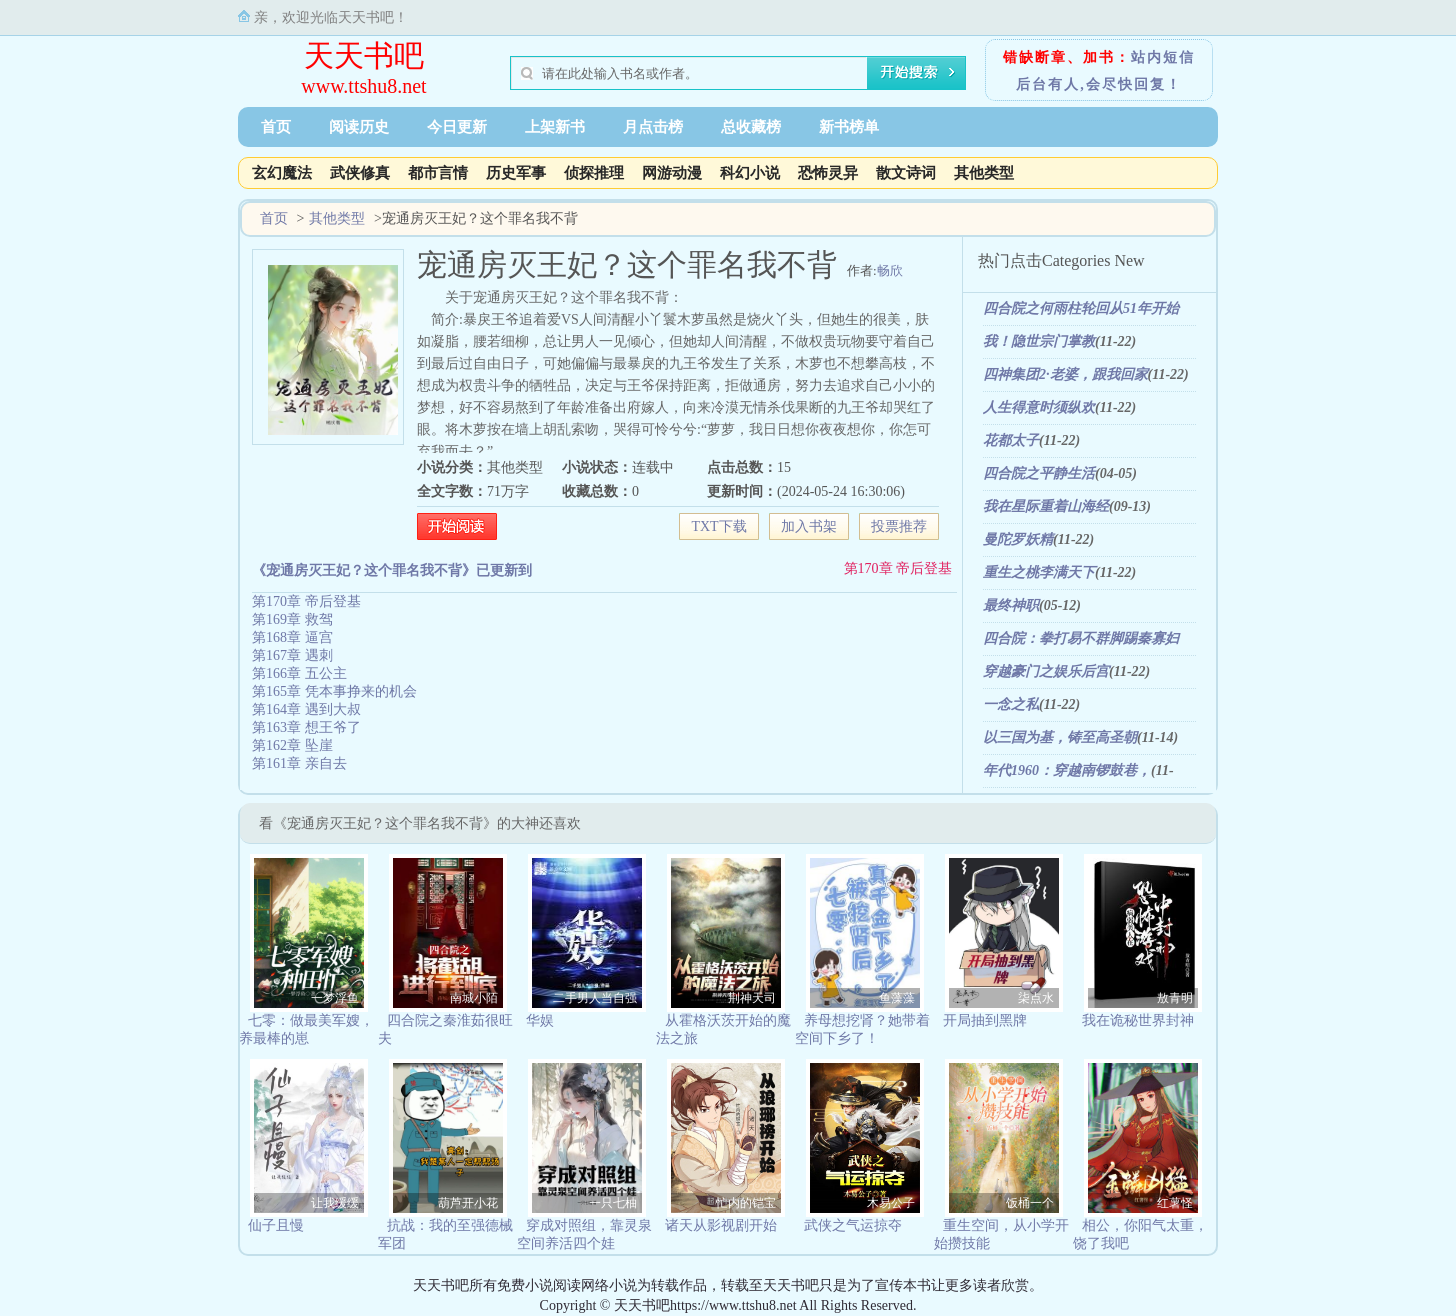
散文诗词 (906, 173)
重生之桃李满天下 (1039, 572)
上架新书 (555, 127)
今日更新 (457, 127)
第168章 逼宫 (292, 637)
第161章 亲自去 (299, 763)
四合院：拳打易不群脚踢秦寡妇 (1081, 638)
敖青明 (1175, 998)
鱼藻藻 (897, 998)
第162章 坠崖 (292, 745)
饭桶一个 (1030, 1203)
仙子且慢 (276, 1225)
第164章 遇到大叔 (306, 709)
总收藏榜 (751, 127)
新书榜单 (849, 127)
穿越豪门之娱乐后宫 (1046, 671)
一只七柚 (613, 1203)
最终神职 (1011, 605)
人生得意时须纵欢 (1039, 407)
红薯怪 (1175, 1203)
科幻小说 (750, 173)
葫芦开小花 (468, 1203)
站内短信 (1163, 57)
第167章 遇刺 (292, 655)
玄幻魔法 (282, 173)
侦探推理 (594, 173)
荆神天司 (752, 998)
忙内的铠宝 (746, 1203)
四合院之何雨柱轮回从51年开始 (1081, 308)
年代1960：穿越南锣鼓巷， (1067, 770)
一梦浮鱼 (335, 998)
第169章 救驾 (292, 619)
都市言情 (438, 173)
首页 (276, 127)
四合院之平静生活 (1039, 473)
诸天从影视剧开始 (721, 1225)
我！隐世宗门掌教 (1039, 341)
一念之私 (1011, 704)
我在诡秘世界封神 (1138, 1020)
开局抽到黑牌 (985, 1020)
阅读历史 (359, 127)
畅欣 (890, 270)
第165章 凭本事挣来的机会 (334, 691)
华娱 (540, 1020)
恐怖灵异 (828, 173)
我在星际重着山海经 (1046, 506)
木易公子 (891, 1203)
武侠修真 (360, 173)
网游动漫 (672, 173)
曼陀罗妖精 (1018, 539)
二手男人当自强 (595, 998)
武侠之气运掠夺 (853, 1225)
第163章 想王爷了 (306, 727)
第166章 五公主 (299, 673)
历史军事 (516, 173)
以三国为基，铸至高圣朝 (1060, 737)
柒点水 (1036, 998)
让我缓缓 (335, 1203)
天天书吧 (364, 55)
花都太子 (1011, 440)
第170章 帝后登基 (898, 568)
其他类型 (984, 173)
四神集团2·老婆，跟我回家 (1065, 374)
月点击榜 (653, 127)
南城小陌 (474, 998)
